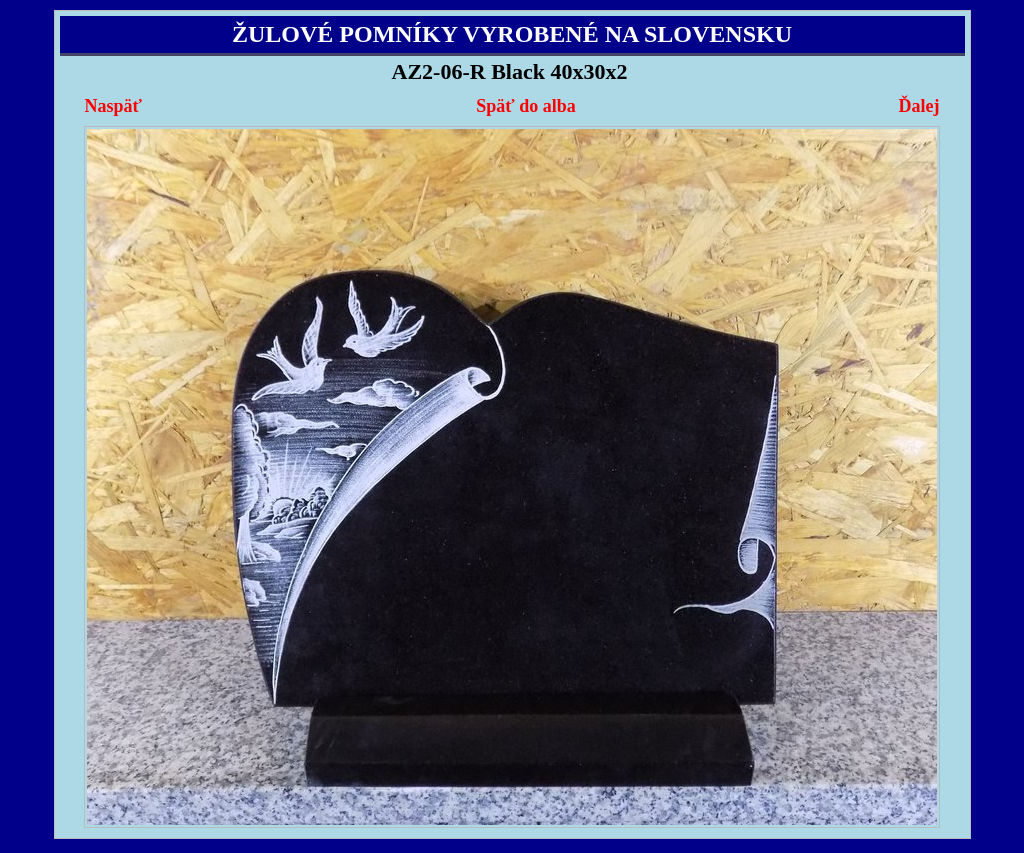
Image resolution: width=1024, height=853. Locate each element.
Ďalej (918, 106)
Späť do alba (525, 106)
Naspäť (113, 106)
